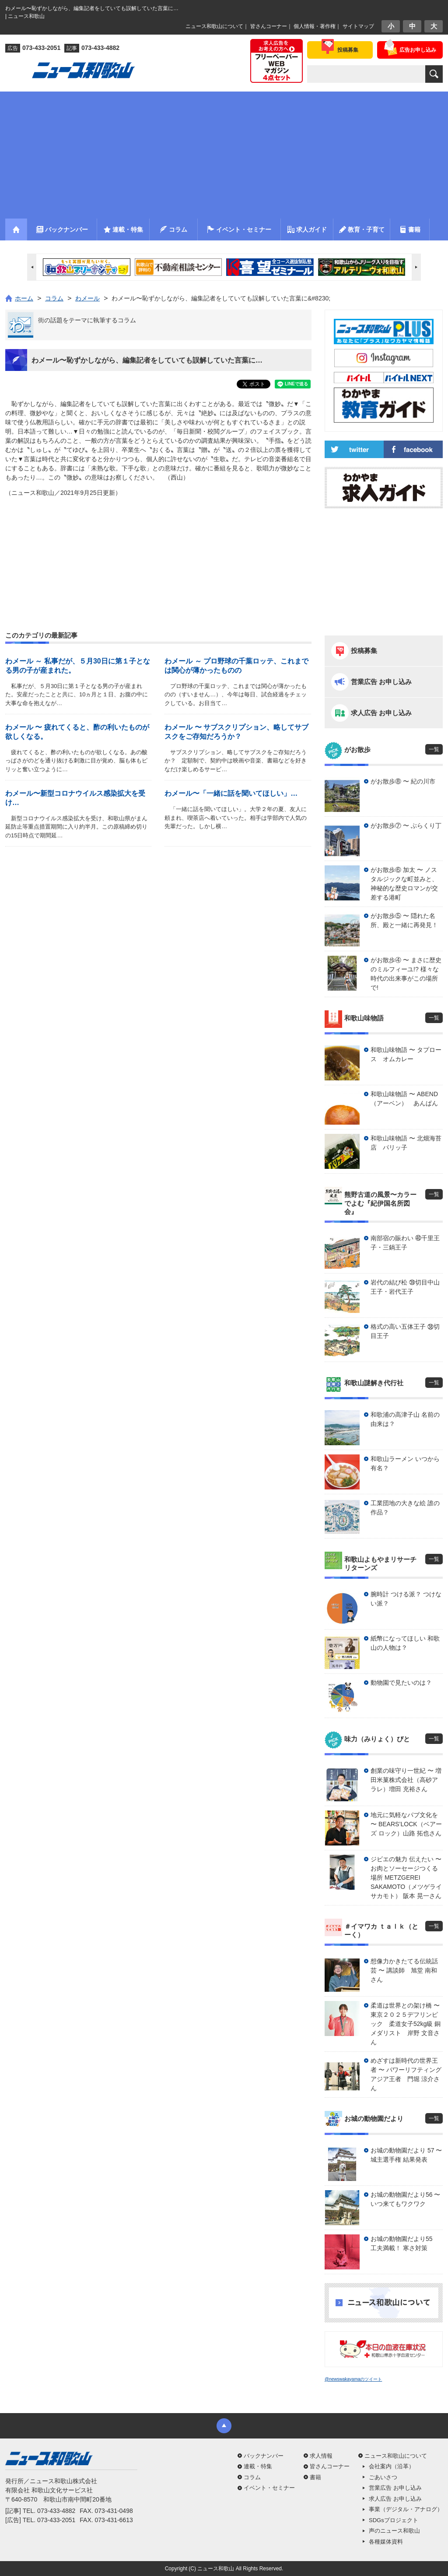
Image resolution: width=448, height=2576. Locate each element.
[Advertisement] (224, 153)
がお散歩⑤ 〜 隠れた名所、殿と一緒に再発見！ (404, 920)
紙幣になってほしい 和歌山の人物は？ (405, 1643)
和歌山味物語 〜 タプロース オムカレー (406, 1054)
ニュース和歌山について (214, 26)
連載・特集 (258, 2466)
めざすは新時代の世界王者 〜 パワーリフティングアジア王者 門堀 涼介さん (406, 2074)
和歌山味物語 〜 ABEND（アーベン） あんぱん (404, 1098)
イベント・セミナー (269, 2487)
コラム (252, 2477)
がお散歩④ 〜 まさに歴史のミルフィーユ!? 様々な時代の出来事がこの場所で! (406, 973)
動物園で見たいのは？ (401, 1682)
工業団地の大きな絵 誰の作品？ (405, 1508)
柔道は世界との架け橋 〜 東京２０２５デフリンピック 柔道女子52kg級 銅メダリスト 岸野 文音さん (407, 2024)
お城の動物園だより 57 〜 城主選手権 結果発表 (406, 2155)
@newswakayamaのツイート (353, 2379)
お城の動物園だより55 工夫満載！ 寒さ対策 (405, 2243)
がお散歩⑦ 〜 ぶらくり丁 (406, 825)
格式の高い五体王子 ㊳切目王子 (405, 1331)
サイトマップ (358, 26)
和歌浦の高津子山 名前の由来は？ (405, 1419)
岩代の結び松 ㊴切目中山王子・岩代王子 (405, 1287)
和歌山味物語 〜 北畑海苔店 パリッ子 (406, 1143)
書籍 (315, 2477)
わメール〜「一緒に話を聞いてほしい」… (231, 793)
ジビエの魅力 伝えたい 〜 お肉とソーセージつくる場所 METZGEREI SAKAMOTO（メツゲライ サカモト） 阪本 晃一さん (406, 1877)
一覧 (434, 749)
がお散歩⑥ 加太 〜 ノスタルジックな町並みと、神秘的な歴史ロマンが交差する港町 (404, 883)
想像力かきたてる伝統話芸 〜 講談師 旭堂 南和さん (404, 1970)
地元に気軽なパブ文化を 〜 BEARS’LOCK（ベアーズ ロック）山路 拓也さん (406, 1824)
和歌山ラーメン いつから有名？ (405, 1463)
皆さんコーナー (268, 26)
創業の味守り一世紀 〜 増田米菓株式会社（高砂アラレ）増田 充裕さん (406, 1780)
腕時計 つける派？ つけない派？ (406, 1599)
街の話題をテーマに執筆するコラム (87, 320)
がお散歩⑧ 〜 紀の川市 (403, 781)
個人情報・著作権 (315, 26)
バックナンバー (264, 2455)
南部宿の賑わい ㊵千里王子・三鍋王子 (405, 1243)
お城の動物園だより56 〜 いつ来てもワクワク (405, 2199)
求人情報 (321, 2455)
